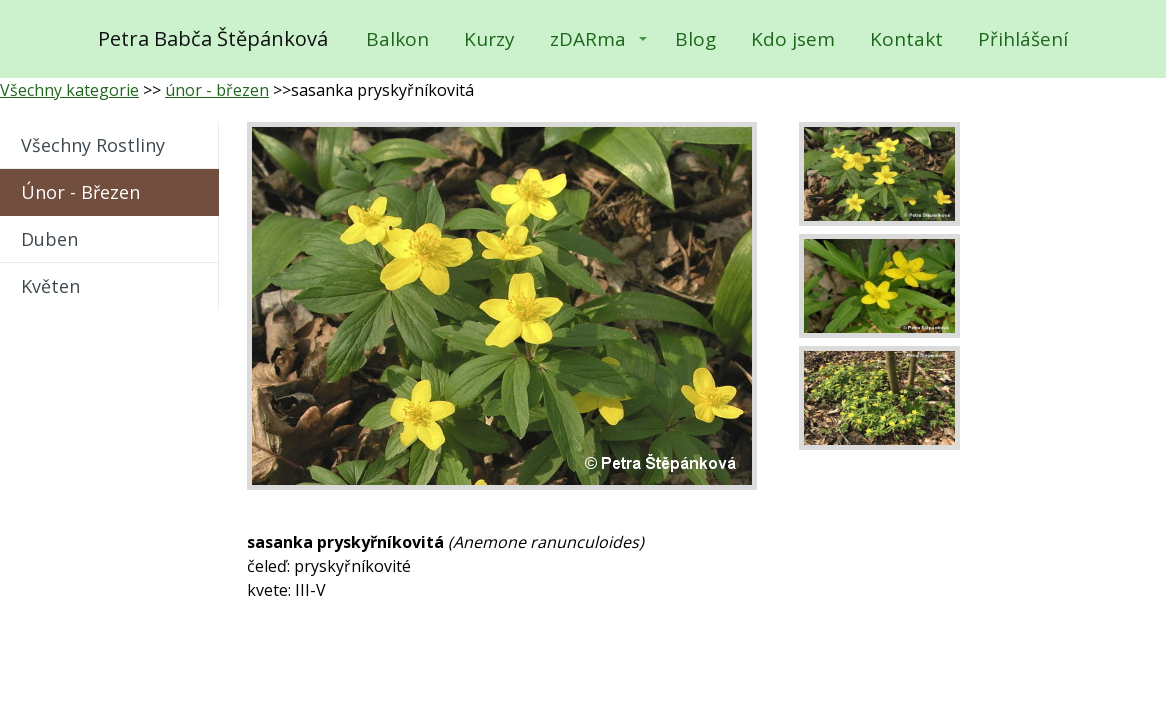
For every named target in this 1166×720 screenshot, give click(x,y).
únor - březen (217, 90)
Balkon (397, 39)
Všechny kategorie (69, 90)
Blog (695, 39)
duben (49, 239)
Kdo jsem (793, 39)
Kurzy (489, 39)
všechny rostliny (93, 145)
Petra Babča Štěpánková (213, 39)
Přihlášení (1023, 39)
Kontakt (906, 39)
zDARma (588, 39)
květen (50, 286)
